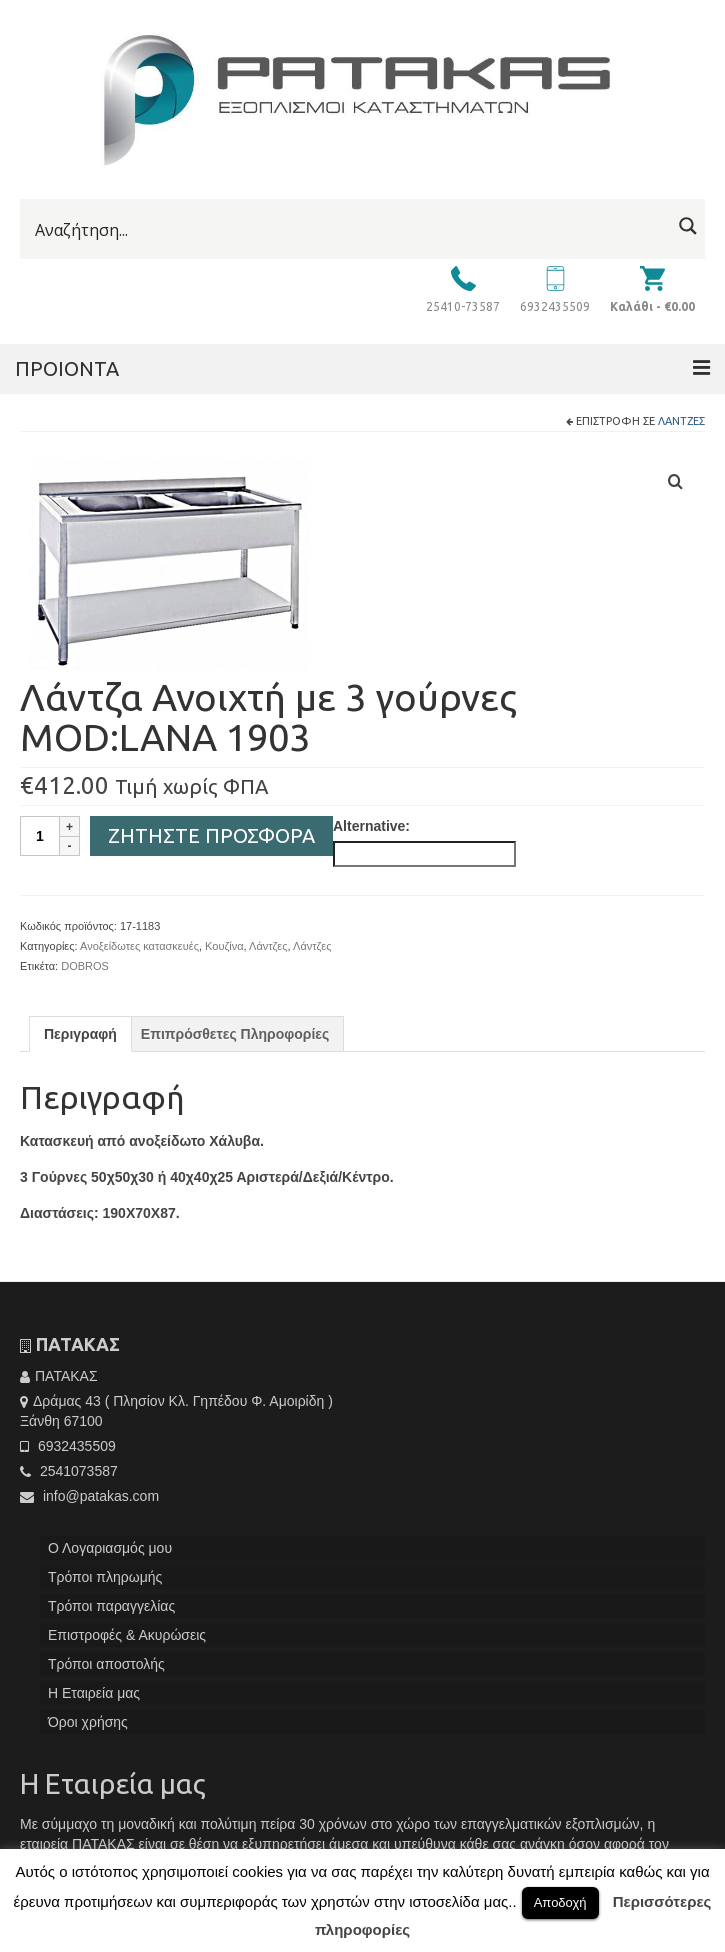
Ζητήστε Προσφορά (211, 835)
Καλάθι (652, 306)
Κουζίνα (224, 946)
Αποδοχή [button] (560, 1902)
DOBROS (85, 966)
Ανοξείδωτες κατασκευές (139, 946)
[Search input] (350, 230)
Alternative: (371, 826)
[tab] (80, 1034)
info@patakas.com (89, 1496)
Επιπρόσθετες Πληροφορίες (235, 1034)
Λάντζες (681, 421)
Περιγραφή (80, 1034)
